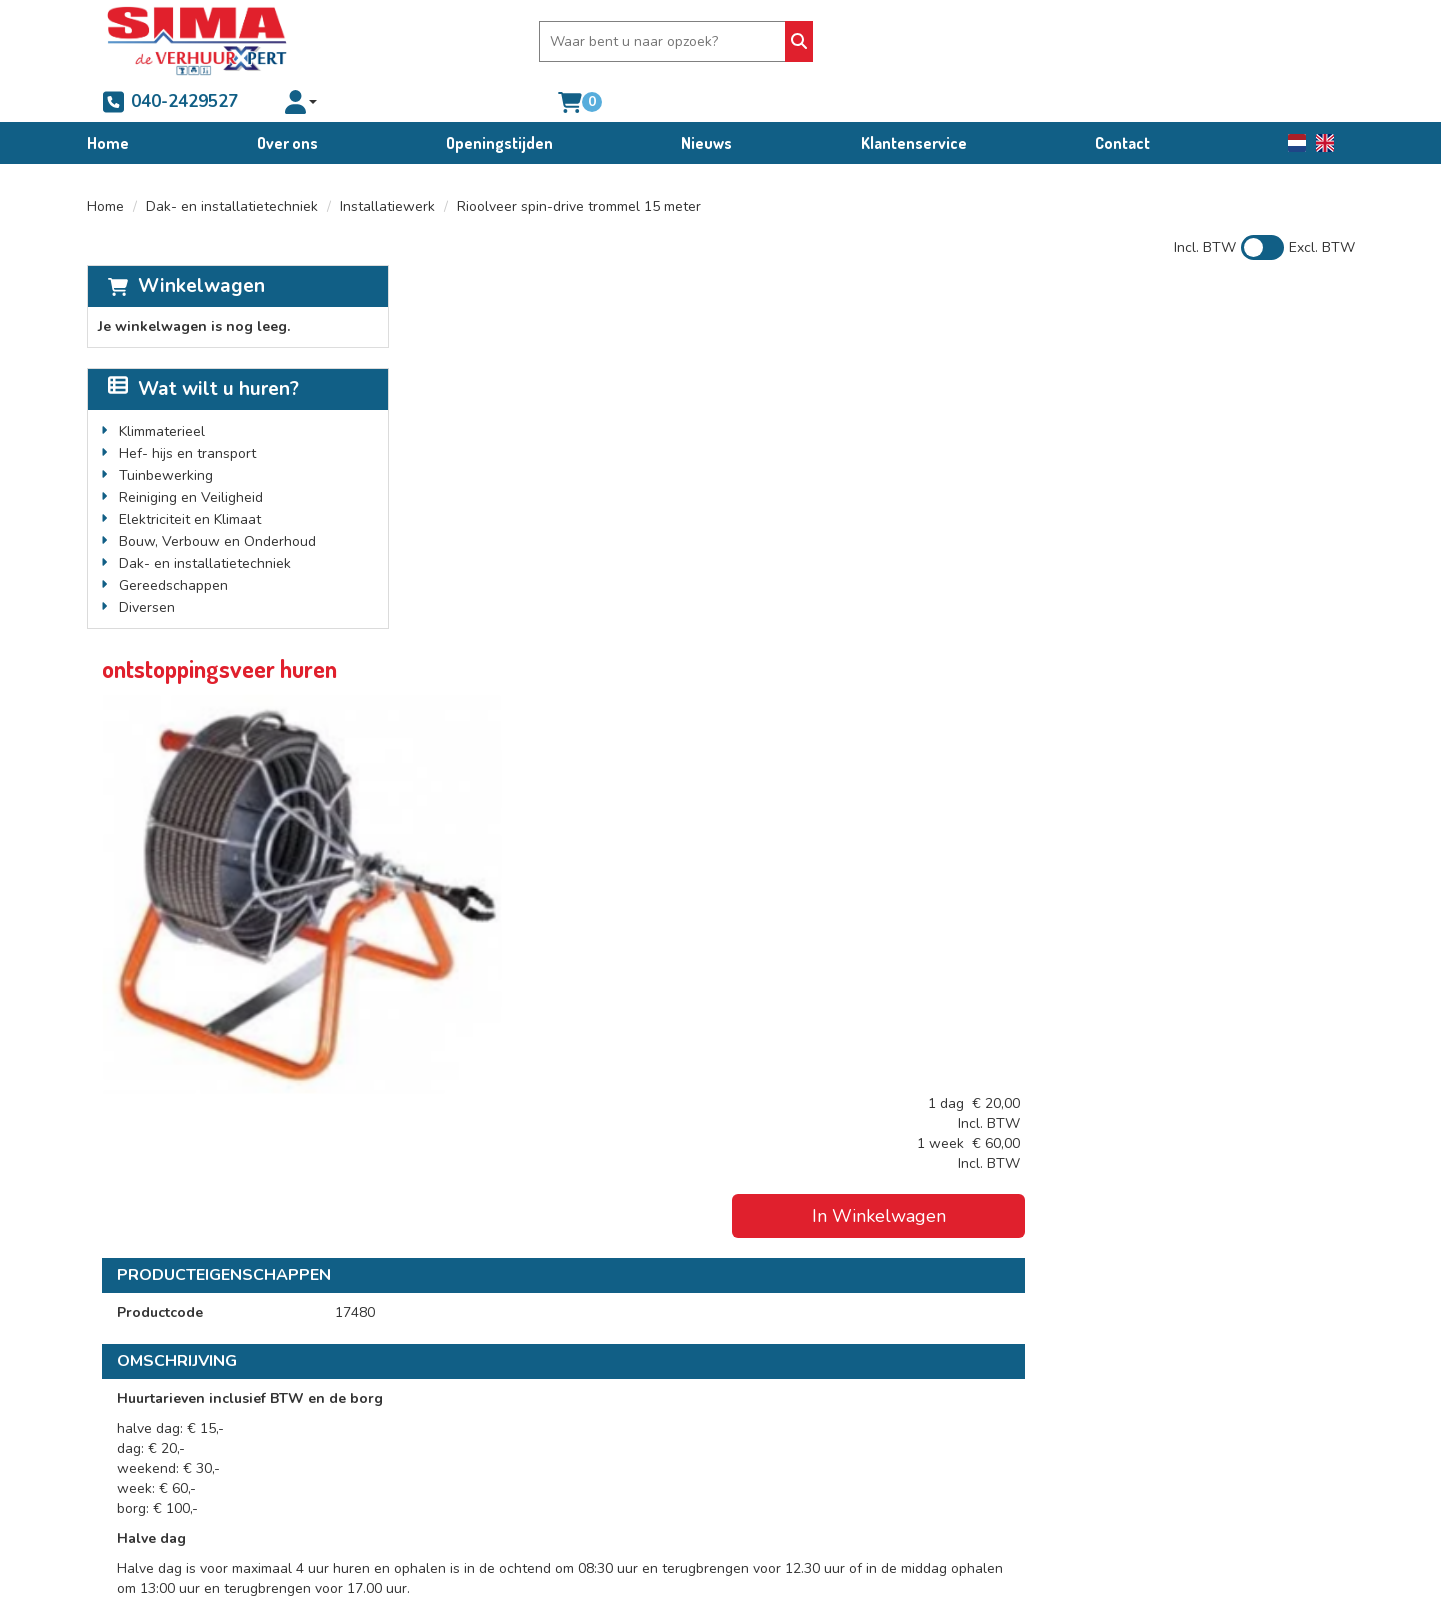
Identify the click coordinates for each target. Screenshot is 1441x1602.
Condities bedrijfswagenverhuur (837, 1426)
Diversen (147, 567)
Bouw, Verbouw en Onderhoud (217, 501)
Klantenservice (914, 103)
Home (108, 103)
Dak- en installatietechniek (232, 166)
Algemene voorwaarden (813, 1386)
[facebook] (124, 1520)
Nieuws (706, 103)
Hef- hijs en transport (187, 413)
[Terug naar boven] (720, 1255)
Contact (1122, 103)
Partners (446, 1406)
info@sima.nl (150, 1466)
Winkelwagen (201, 246)
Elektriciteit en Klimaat (190, 479)
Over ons (287, 103)
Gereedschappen (173, 545)
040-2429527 (909, 41)
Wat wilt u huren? (203, 349)
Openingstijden (499, 103)
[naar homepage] (197, 41)
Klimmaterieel (162, 391)
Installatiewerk (387, 166)
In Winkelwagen (1196, 392)
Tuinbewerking (166, 435)
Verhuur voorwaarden (806, 1406)
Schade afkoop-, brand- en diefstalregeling (873, 1446)
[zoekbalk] (656, 41)
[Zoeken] (789, 41)
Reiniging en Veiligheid (191, 457)
